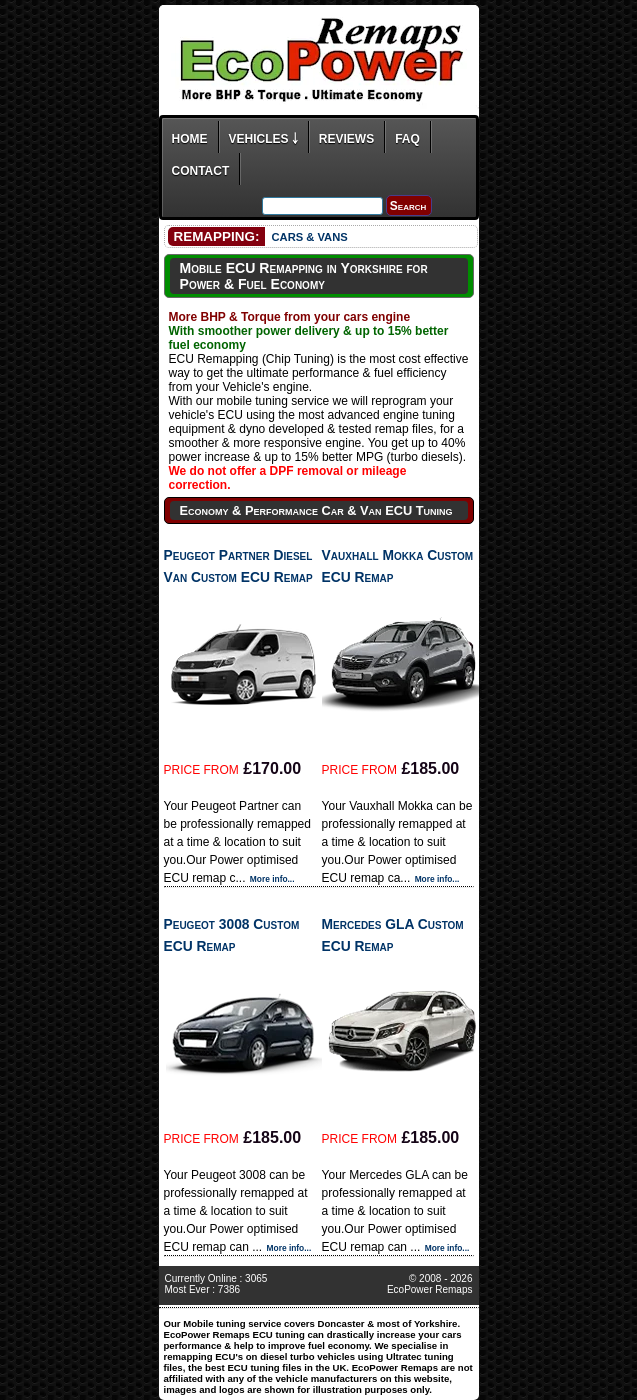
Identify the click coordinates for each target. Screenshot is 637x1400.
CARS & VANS (309, 237)
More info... (272, 879)
